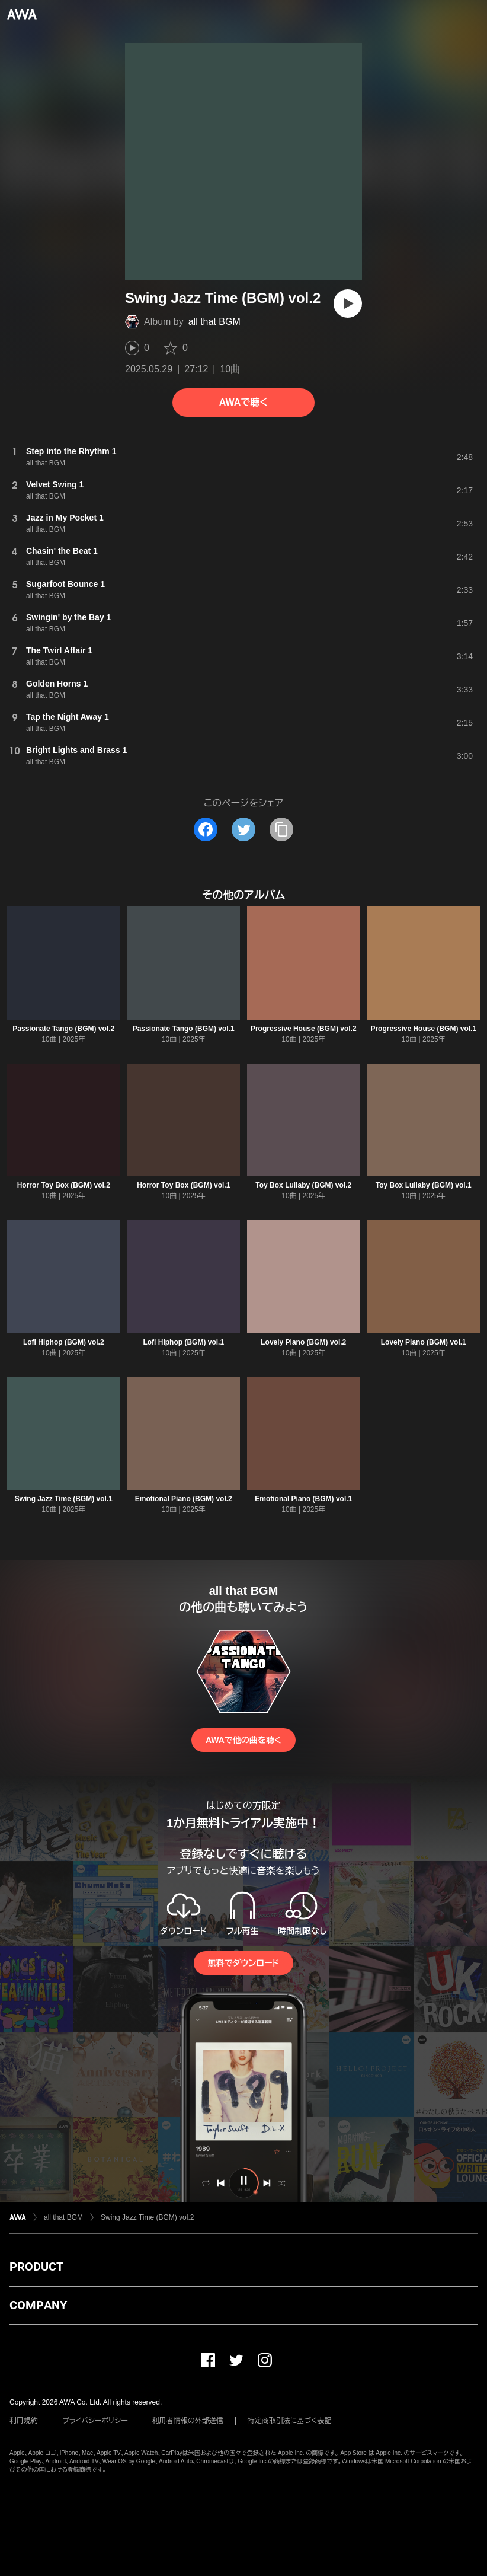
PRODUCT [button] (36, 2266)
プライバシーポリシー (95, 2421)
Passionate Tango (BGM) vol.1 (184, 1028)
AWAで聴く (243, 402)
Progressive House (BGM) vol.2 (304, 1028)
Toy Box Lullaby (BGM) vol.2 (303, 1185)
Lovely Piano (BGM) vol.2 (303, 1342)
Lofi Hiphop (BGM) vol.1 (183, 1342)
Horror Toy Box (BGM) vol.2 (63, 1185)
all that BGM (214, 322)
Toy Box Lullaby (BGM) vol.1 (424, 1185)
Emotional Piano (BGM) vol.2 (183, 1499)
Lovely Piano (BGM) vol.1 (423, 1342)
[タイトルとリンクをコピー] (281, 829)
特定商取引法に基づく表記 (290, 2421)
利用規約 (23, 2421)
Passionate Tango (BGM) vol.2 (63, 1028)
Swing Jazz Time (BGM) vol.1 (64, 1499)
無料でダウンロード (243, 1963)
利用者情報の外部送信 (187, 2421)
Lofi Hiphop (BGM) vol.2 (63, 1342)
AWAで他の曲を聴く (243, 1740)
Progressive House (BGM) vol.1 (423, 1028)
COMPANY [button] (38, 2305)
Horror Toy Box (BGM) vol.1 (183, 1185)
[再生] (348, 303)
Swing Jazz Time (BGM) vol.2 (147, 2217)
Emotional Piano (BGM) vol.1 (303, 1499)
